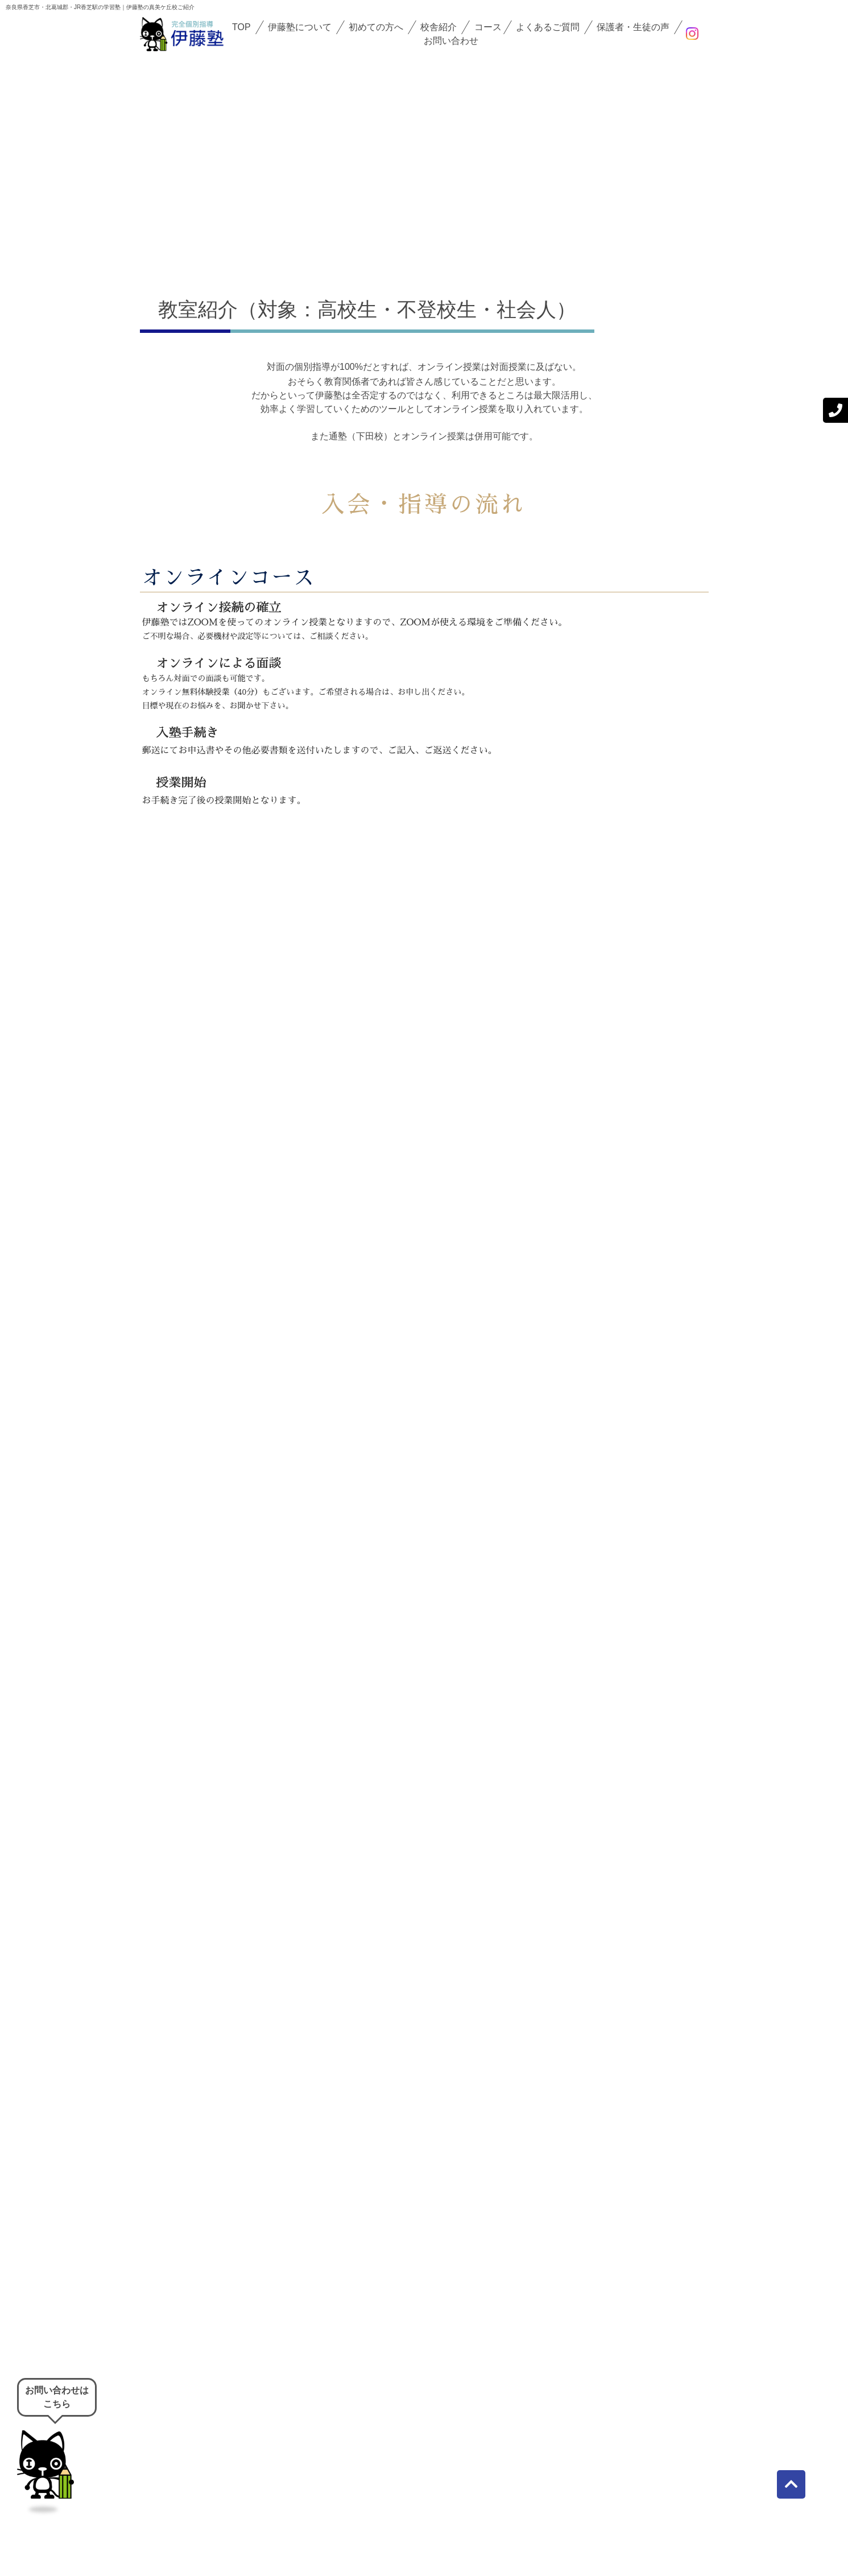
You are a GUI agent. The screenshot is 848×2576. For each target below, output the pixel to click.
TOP (241, 27)
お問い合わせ (451, 41)
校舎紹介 (438, 27)
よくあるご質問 (548, 27)
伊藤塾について (300, 27)
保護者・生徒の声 (633, 27)
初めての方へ (376, 27)
